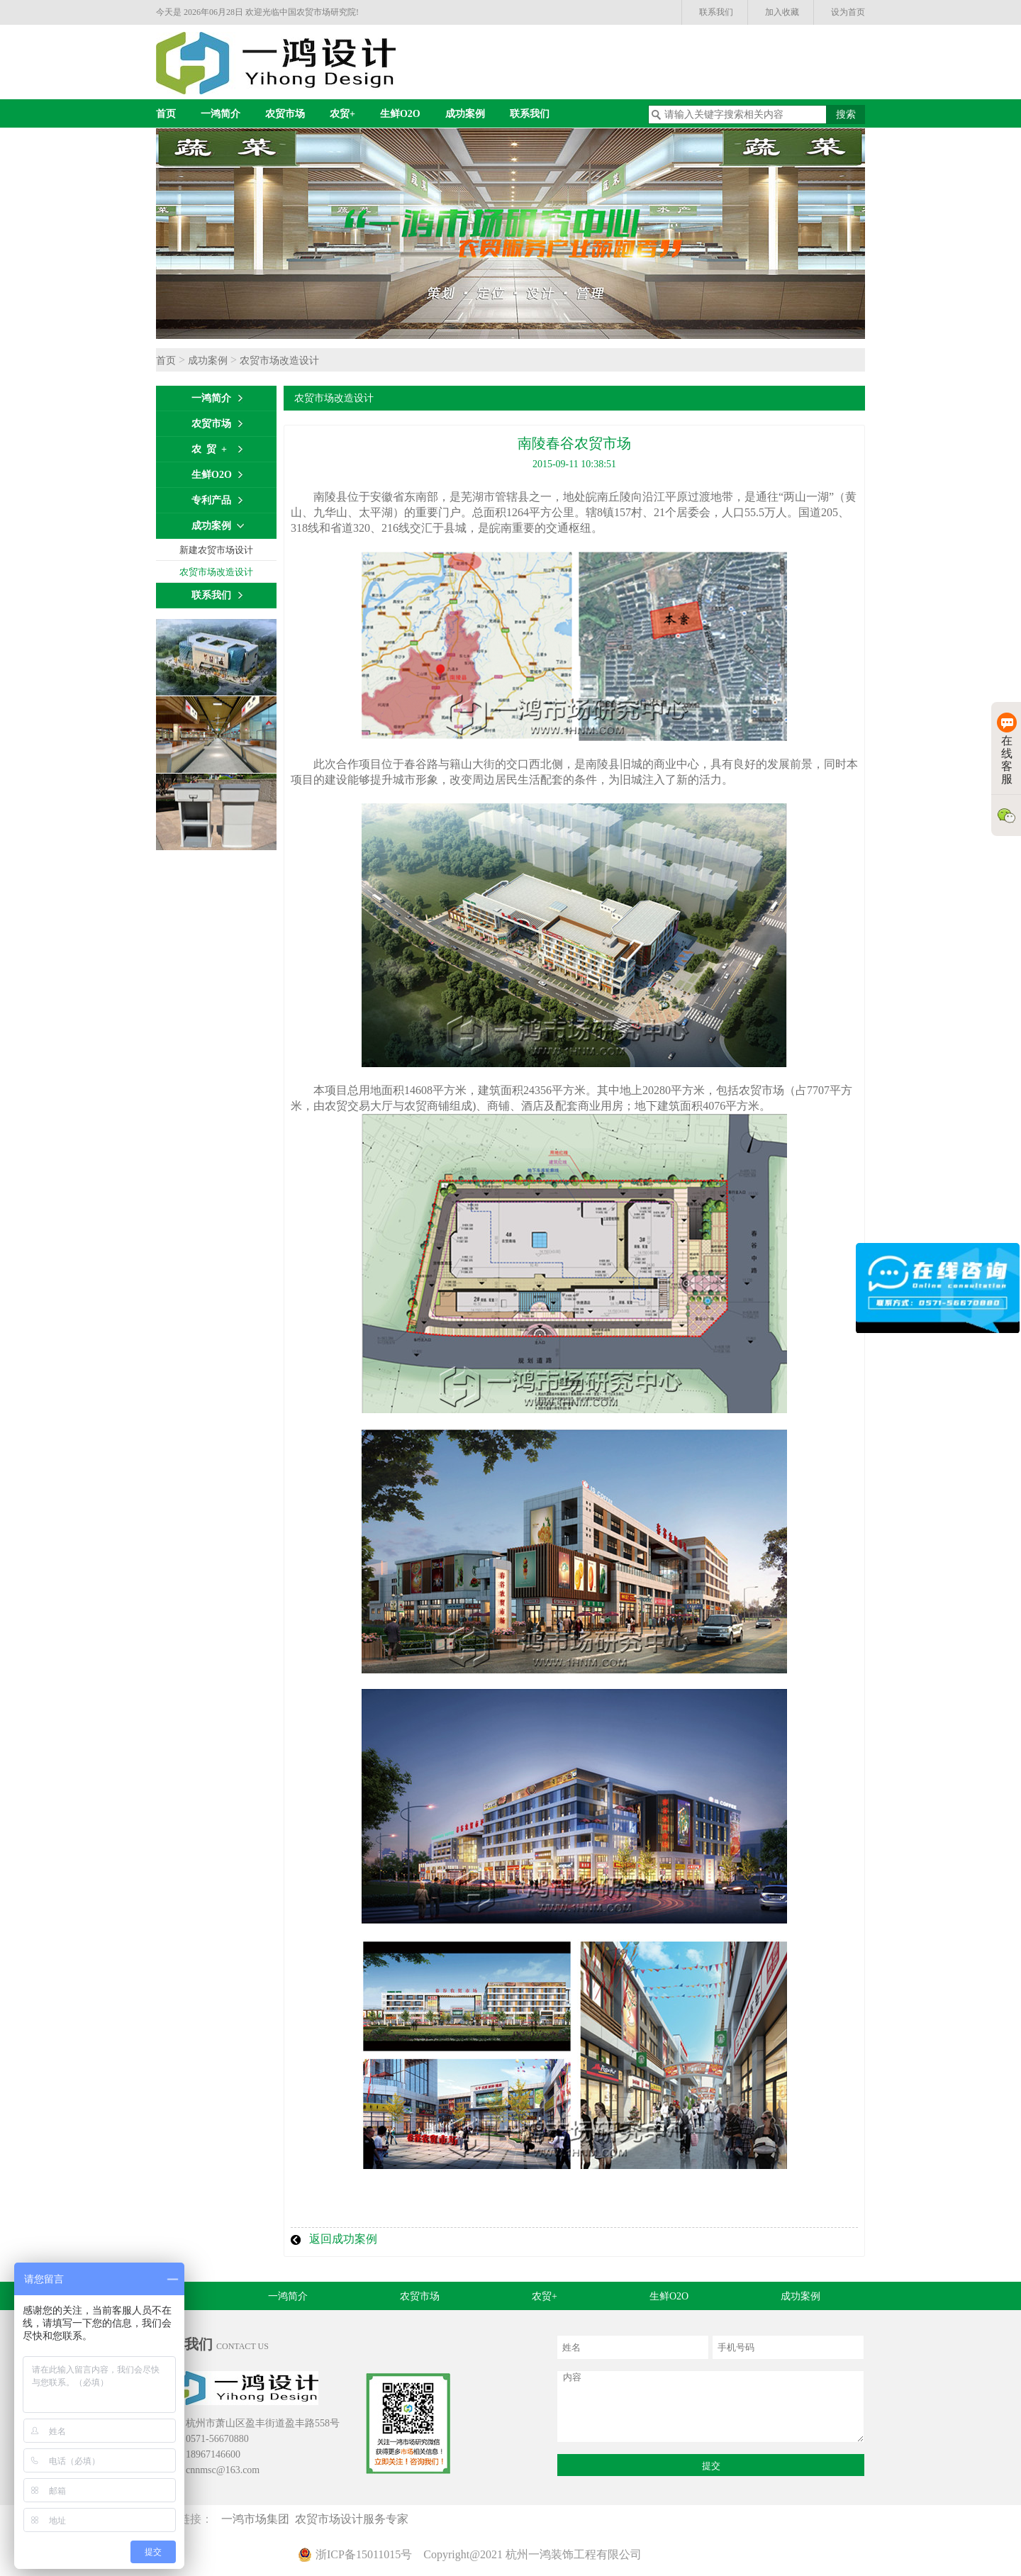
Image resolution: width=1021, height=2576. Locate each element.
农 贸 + (209, 449)
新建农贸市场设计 (216, 550)
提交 (711, 2465)
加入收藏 (782, 12)
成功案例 (465, 113)
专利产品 (211, 500)
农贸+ (342, 113)
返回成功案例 (343, 2239)
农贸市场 (285, 113)
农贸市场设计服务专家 (354, 2519)
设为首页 (848, 12)
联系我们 (716, 12)
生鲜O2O (400, 113)
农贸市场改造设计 (279, 360)
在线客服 (1007, 749)
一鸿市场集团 (258, 2519)
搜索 (846, 114)
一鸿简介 (220, 113)
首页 (166, 113)
